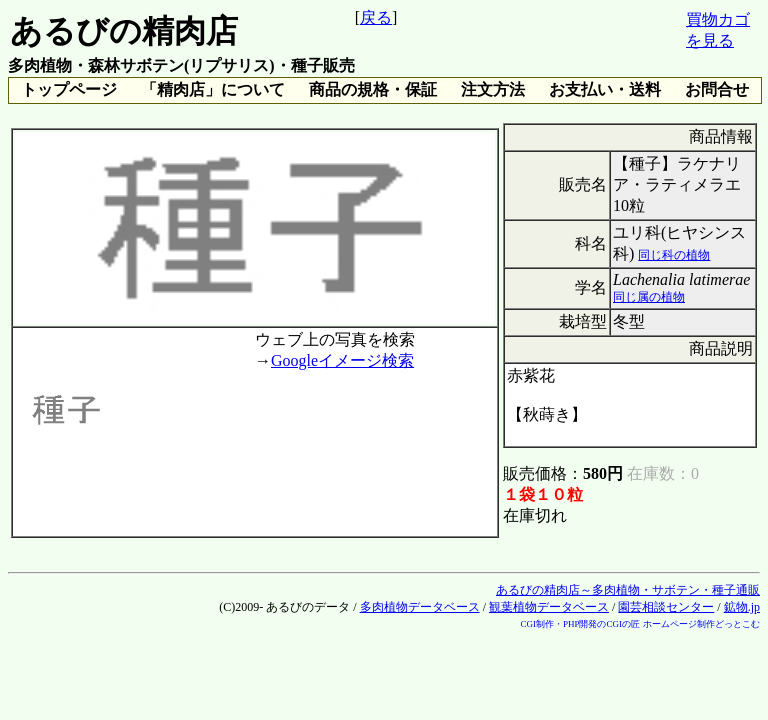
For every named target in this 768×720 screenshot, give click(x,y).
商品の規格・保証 (373, 89)
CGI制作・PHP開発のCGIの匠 (580, 624)
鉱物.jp (742, 607)
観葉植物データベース (549, 607)
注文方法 (493, 89)
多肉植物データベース (420, 607)
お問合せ (717, 89)
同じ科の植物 (674, 255)
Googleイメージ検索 (342, 360)
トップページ (69, 89)
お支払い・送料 (605, 89)
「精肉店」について (213, 89)
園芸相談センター (666, 607)
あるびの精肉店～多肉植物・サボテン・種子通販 (628, 590)
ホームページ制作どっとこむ (701, 624)
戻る (376, 17)
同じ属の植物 (649, 297)
